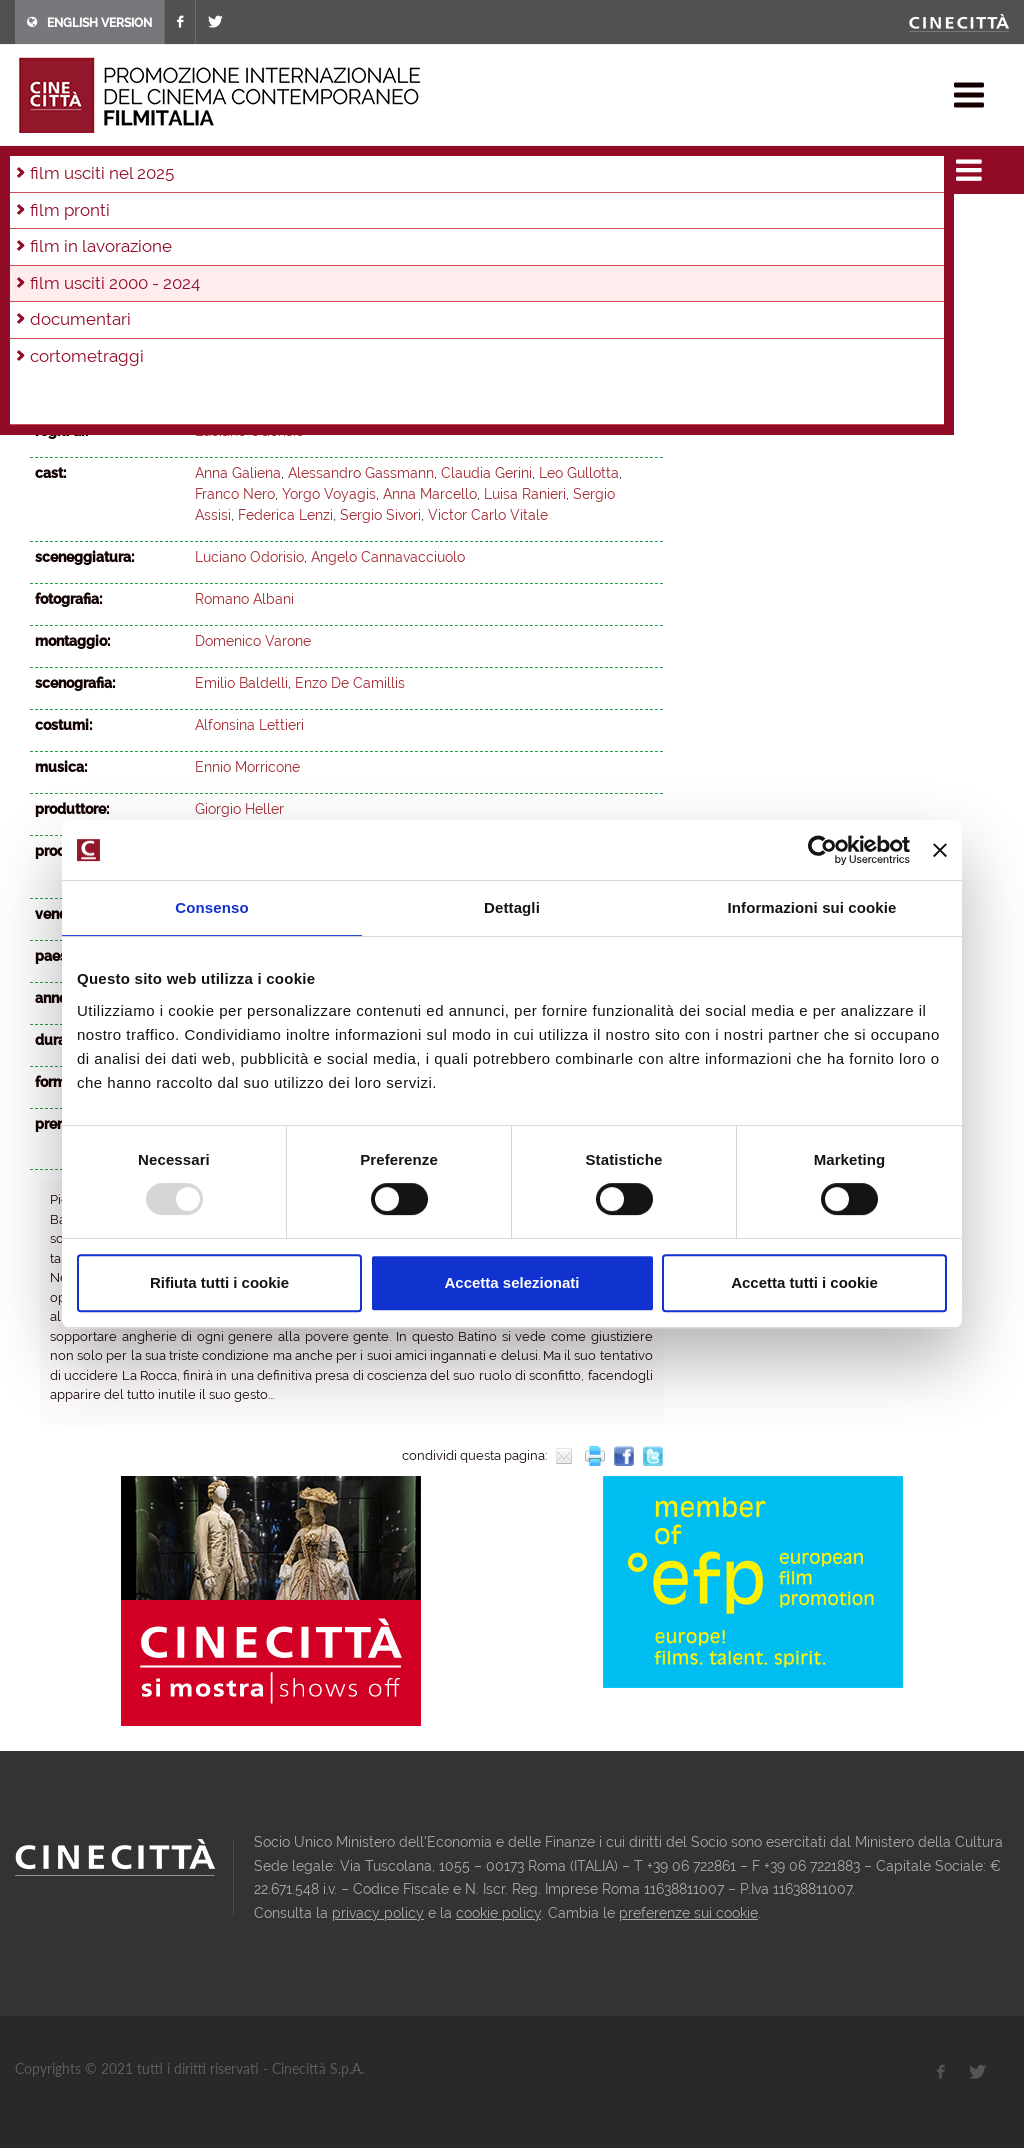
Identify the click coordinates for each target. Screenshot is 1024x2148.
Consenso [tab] (211, 907)
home (33, 164)
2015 (433, 222)
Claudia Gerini (486, 473)
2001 (445, 249)
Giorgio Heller (239, 809)
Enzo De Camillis (350, 683)
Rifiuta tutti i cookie (219, 1282)
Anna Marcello (430, 494)
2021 (178, 222)
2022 (135, 222)
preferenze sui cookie (688, 1913)
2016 (390, 222)
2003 (358, 249)
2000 (489, 249)
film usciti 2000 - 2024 (230, 164)
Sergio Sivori (380, 515)
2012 (559, 222)
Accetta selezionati (511, 1282)
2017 (348, 222)
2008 (137, 249)
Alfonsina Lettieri (249, 725)
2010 (49, 249)
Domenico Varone (253, 641)
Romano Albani (244, 599)
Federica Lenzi (285, 515)
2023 (92, 222)
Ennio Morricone (247, 767)
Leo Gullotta (579, 473)
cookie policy (498, 1913)
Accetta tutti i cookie (804, 1282)
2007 (181, 249)
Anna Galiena (238, 473)
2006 (225, 249)
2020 (221, 222)
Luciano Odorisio (249, 431)
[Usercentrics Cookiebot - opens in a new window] (822, 850)
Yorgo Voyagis (329, 494)
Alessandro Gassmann (361, 473)
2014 (475, 222)
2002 (402, 249)
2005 (270, 249)
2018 (306, 222)
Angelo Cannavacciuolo (388, 557)
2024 (49, 222)
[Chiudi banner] (940, 850)
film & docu (105, 164)
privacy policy (378, 1913)
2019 (264, 222)
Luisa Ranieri (525, 494)
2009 (93, 249)
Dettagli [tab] (512, 907)
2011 (600, 222)
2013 (517, 222)
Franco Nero (235, 494)
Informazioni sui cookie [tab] (812, 907)
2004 (335, 164)
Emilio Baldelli (241, 683)
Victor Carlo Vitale (488, 515)
